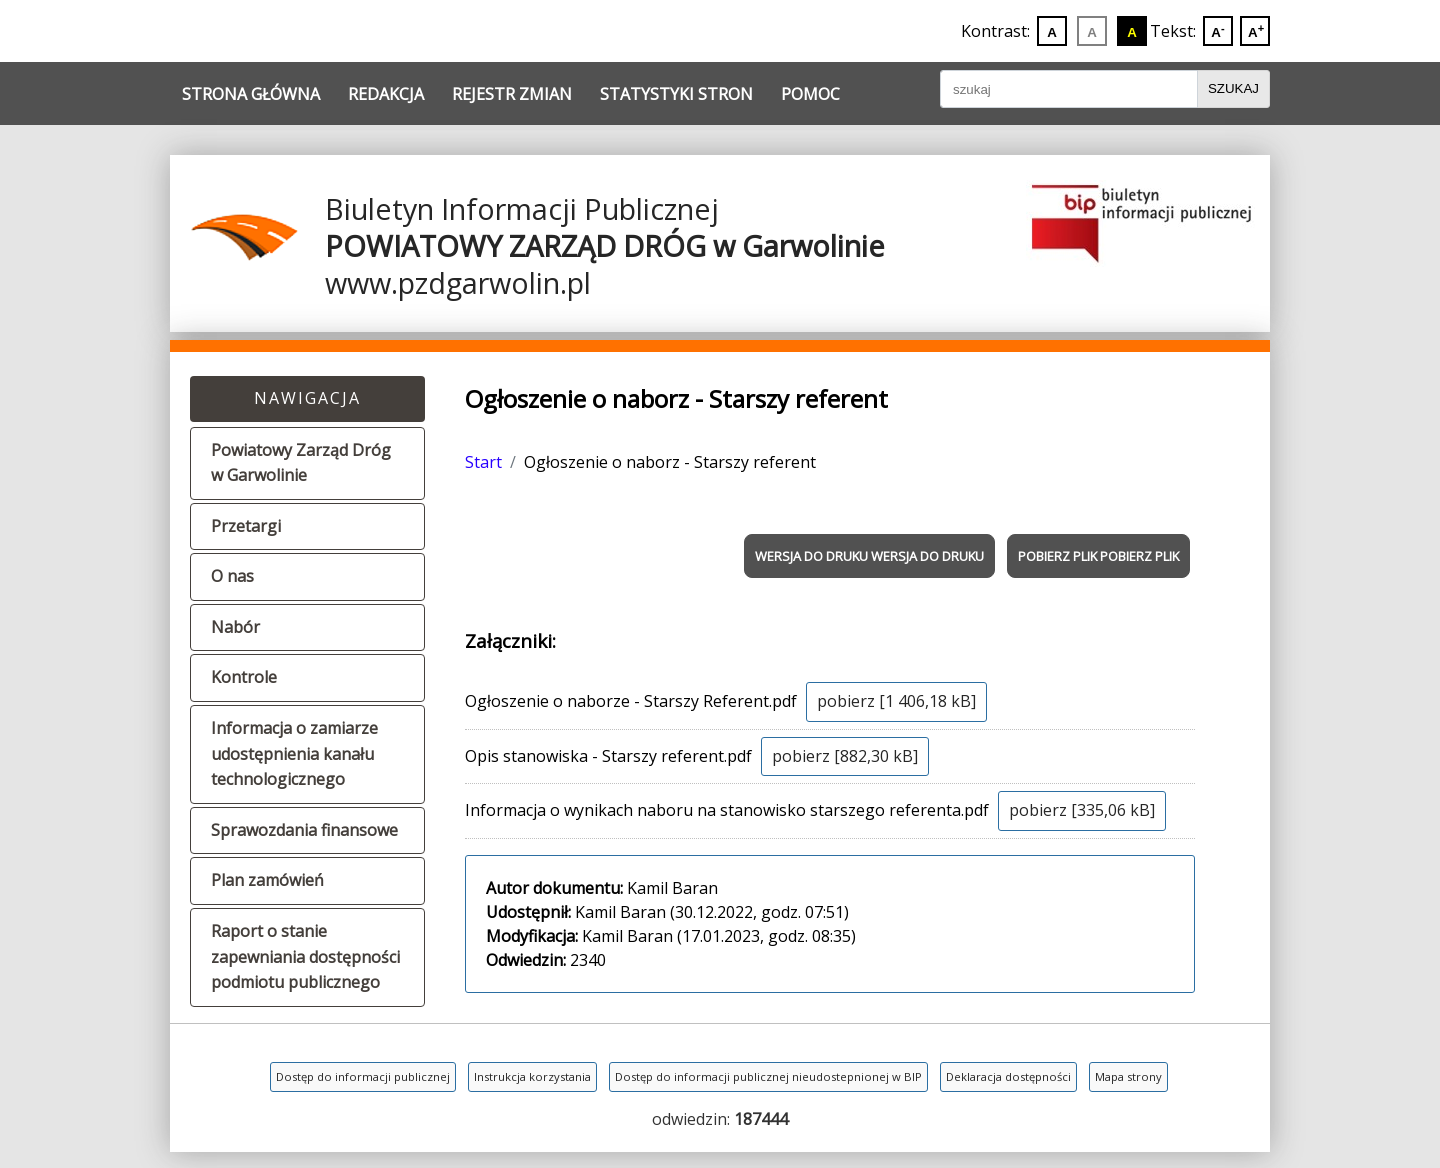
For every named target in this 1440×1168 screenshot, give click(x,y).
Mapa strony (1128, 1076)
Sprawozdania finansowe (304, 830)
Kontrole (244, 677)
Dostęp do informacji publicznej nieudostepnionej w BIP (768, 1076)
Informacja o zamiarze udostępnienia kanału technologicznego (294, 753)
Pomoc (810, 94)
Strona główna (251, 94)
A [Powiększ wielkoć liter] (1256, 31)
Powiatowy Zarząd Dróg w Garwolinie (301, 463)
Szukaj (1233, 88)
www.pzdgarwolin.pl (458, 282)
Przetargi (246, 526)
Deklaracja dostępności (1008, 1076)
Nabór (235, 627)
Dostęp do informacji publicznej (363, 1076)
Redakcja (386, 94)
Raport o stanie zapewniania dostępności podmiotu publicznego (305, 956)
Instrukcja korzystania (532, 1076)
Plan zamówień (267, 880)
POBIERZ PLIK (1057, 556)
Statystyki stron (676, 94)
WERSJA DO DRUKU (811, 556)
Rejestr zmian (512, 94)
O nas (232, 576)
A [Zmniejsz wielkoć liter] (1217, 31)
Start (483, 462)
